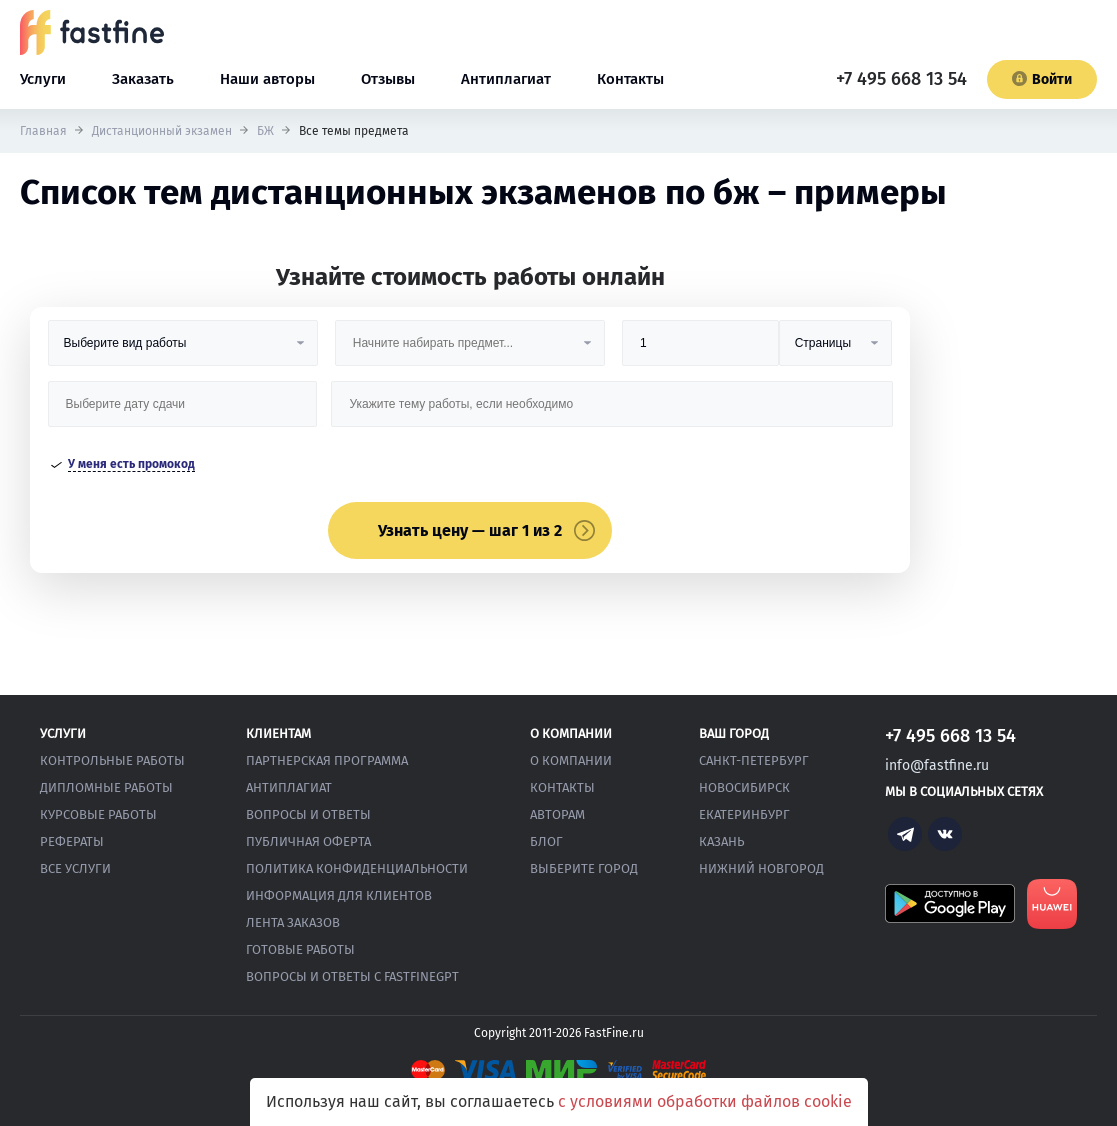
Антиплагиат (506, 79)
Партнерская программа (327, 760)
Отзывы (388, 79)
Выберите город (584, 868)
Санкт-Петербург (754, 760)
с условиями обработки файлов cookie (705, 1101)
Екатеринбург (744, 814)
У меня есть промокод (131, 464)
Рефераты (72, 841)
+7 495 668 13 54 (901, 79)
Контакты (630, 79)
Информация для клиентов (339, 895)
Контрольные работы (112, 760)
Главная (43, 131)
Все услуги (75, 868)
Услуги (43, 79)
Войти (1042, 79)
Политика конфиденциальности (357, 868)
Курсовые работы (98, 814)
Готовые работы (300, 949)
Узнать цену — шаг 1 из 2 (470, 530)
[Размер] (700, 350)
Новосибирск (744, 787)
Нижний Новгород (761, 868)
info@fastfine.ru (937, 765)
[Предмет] (470, 350)
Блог (546, 841)
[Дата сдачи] (183, 411)
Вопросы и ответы (308, 814)
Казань (721, 841)
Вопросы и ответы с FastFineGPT (352, 976)
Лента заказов (293, 922)
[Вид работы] (183, 350)
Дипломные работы (106, 787)
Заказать (143, 79)
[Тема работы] (611, 411)
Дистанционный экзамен (162, 131)
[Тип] (836, 350)
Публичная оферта (308, 841)
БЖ (265, 131)
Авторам (557, 814)
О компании (571, 760)
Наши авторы (267, 79)
